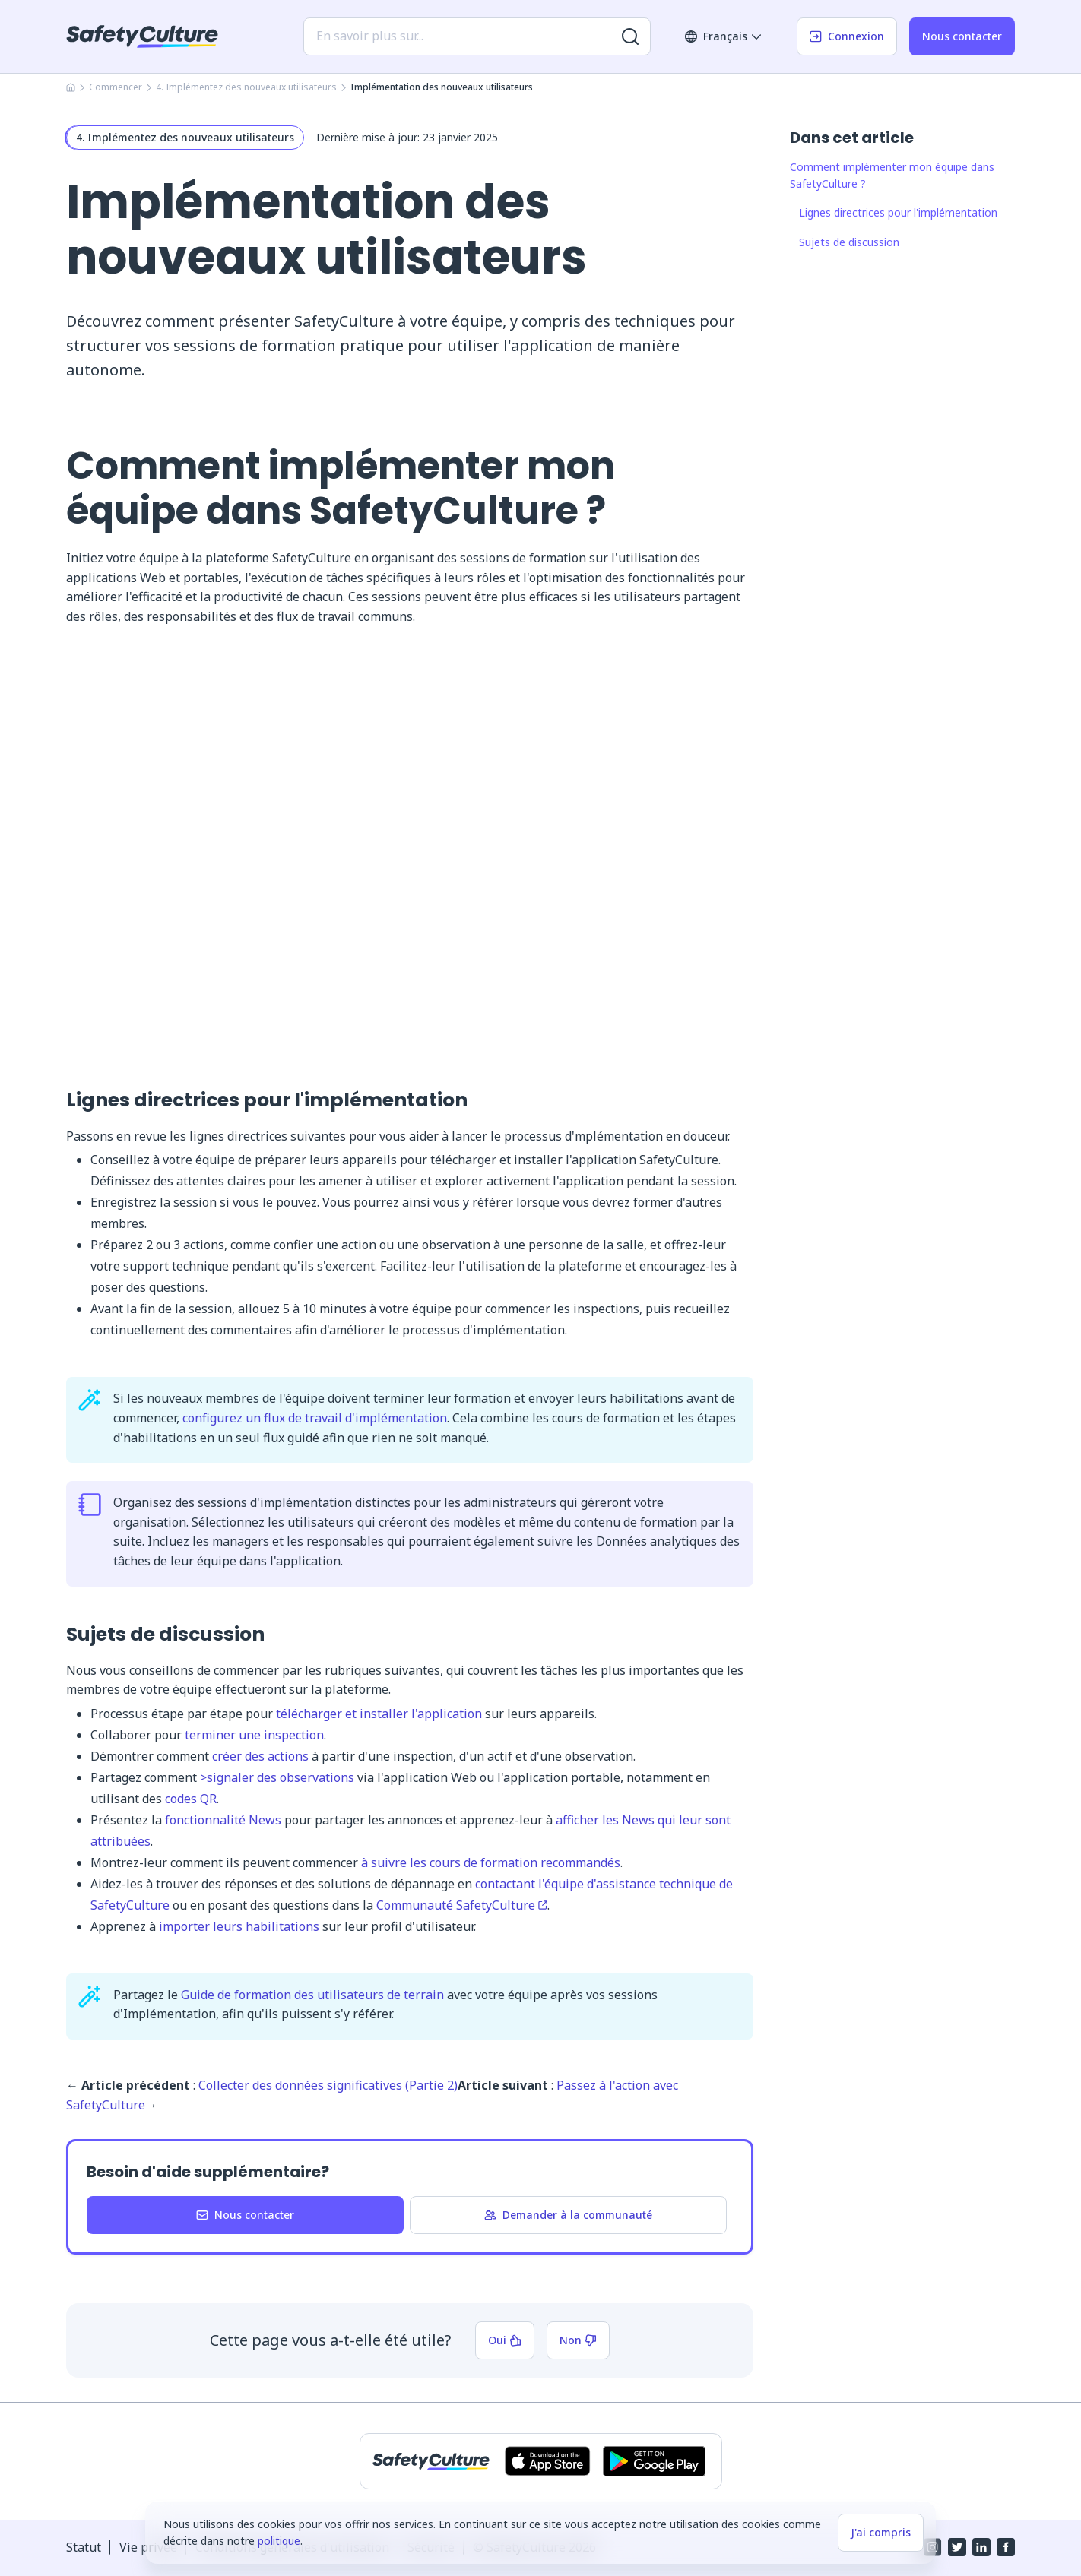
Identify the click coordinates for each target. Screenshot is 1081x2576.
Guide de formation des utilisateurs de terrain (312, 1994)
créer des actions (260, 1756)
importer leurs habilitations (240, 1926)
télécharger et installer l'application (379, 1713)
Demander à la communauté (568, 2214)
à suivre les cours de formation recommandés (490, 1862)
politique (279, 2540)
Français (723, 36)
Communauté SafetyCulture (461, 1905)
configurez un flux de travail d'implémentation (314, 1418)
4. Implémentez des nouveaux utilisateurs (246, 87)
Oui (504, 2340)
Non (578, 2340)
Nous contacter (962, 36)
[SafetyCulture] (142, 36)
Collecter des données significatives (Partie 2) (328, 2085)
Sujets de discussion (849, 242)
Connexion (847, 36)
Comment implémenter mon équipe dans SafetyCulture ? (892, 175)
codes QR (191, 1798)
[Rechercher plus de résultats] (630, 36)
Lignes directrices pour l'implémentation (898, 212)
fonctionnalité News (223, 1820)
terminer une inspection (254, 1734)
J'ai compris (881, 2532)
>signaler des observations (277, 1777)
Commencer (115, 87)
